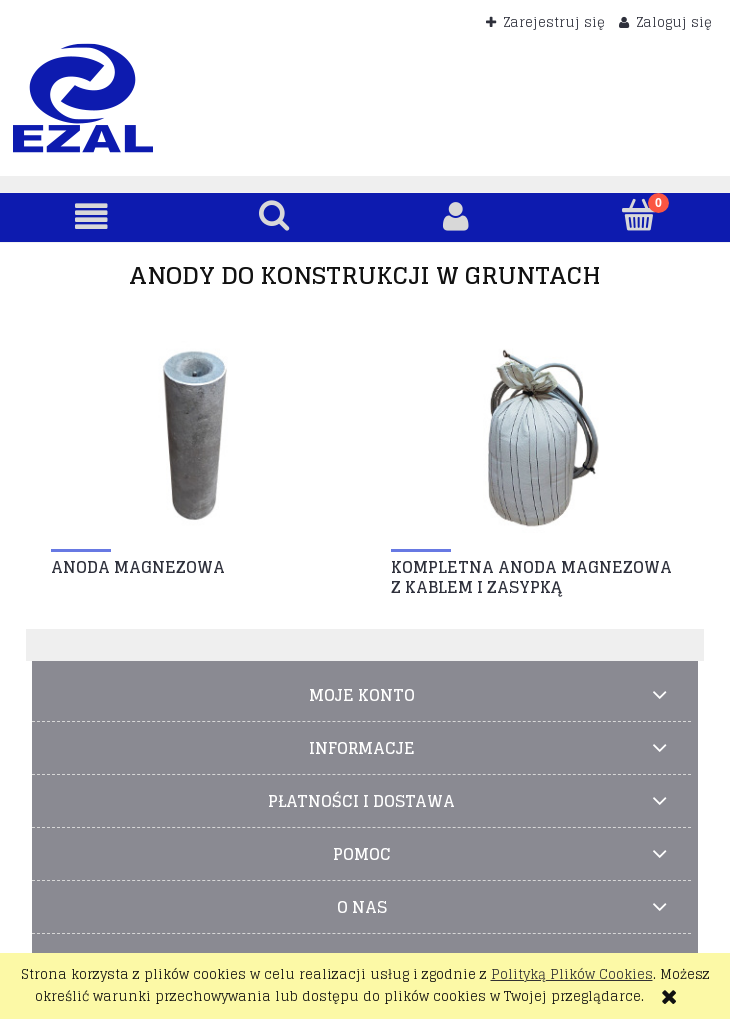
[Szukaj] (274, 215)
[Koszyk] (639, 215)
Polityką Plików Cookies (572, 974)
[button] (91, 216)
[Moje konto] (456, 216)
